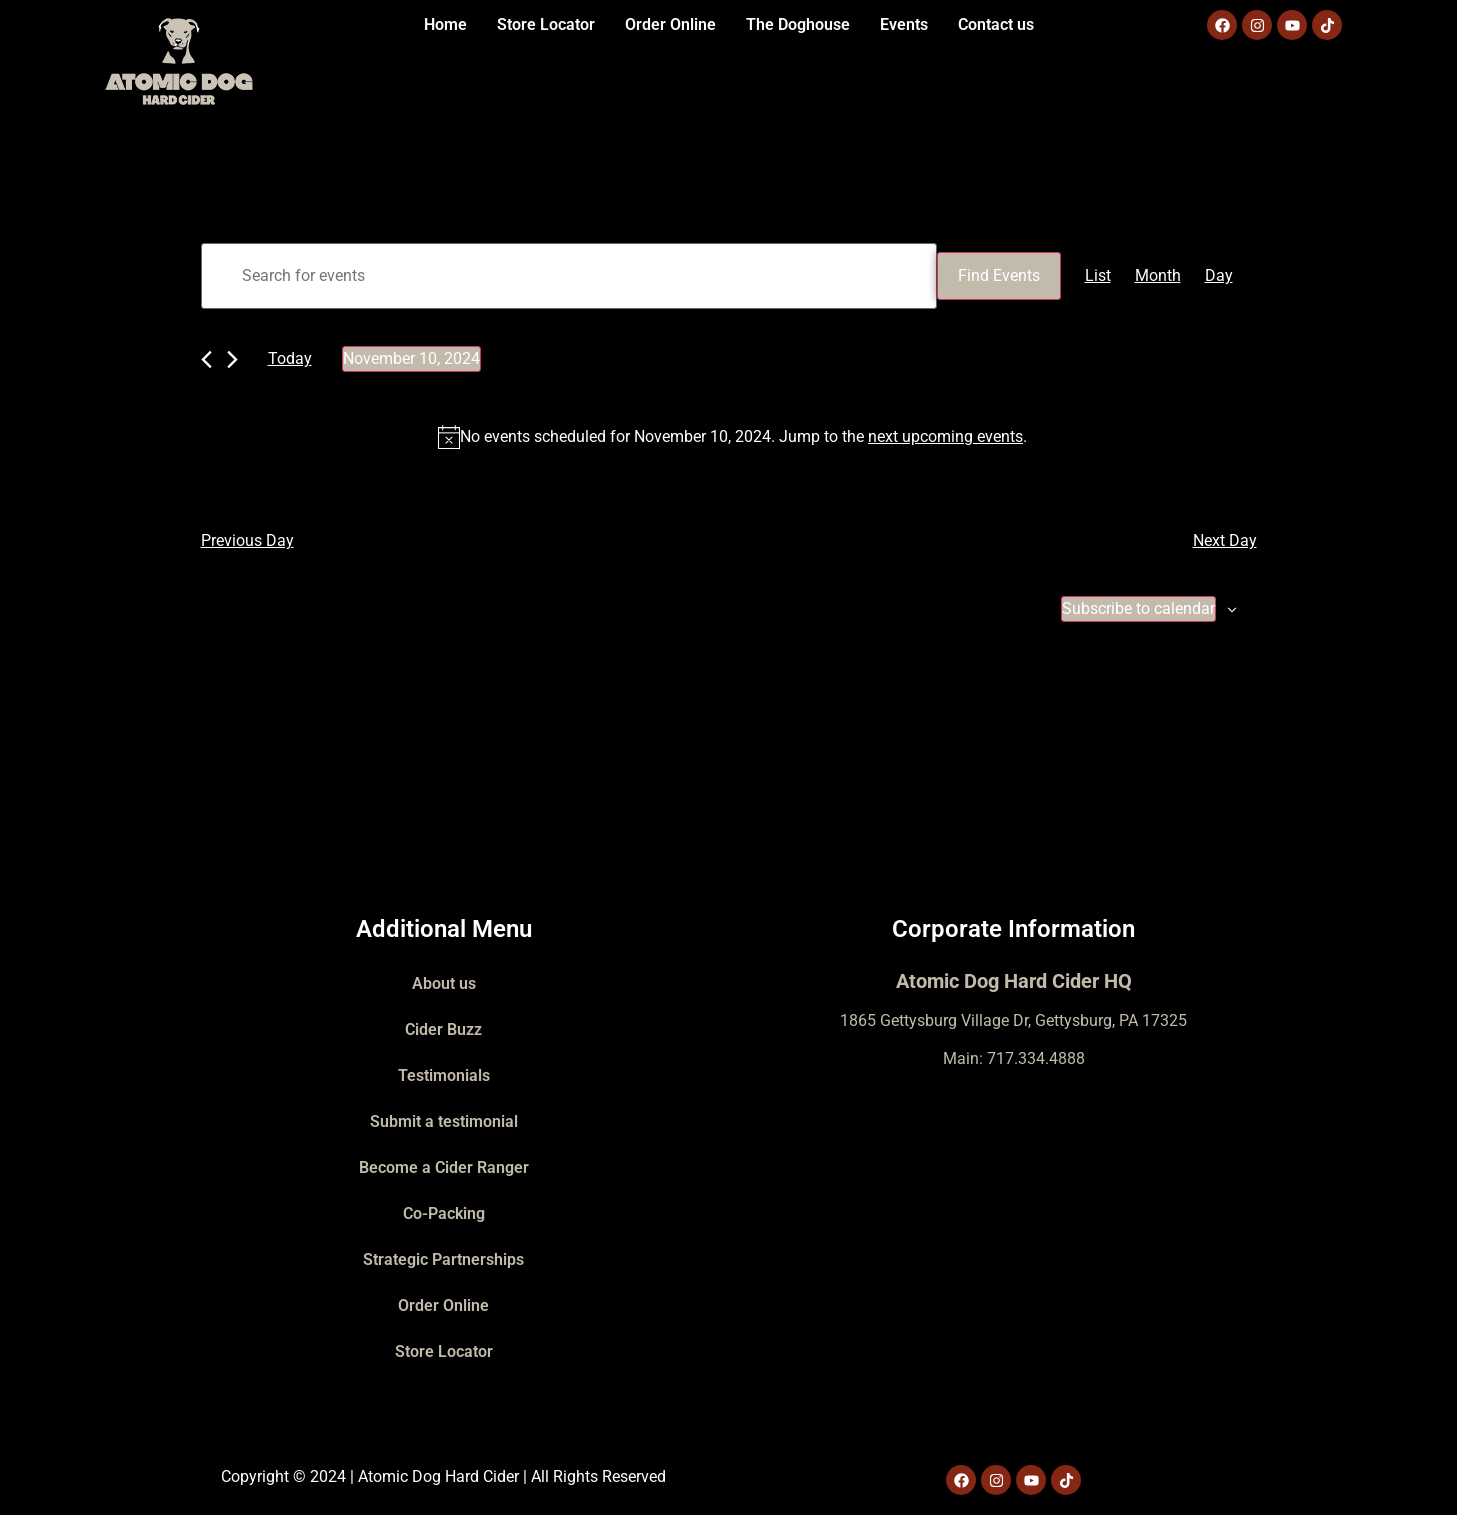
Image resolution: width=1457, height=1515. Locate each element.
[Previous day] (206, 359)
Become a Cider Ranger (444, 1167)
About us (444, 983)
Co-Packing (444, 1213)
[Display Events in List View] (1098, 276)
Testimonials (444, 1075)
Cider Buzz (443, 1029)
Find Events (999, 275)
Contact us (996, 24)
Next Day (1225, 540)
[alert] (733, 437)
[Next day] (232, 359)
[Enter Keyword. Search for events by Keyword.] (569, 276)
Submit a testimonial (444, 1121)
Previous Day (247, 540)
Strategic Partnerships (443, 1259)
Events (904, 24)
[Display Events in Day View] (1219, 276)
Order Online (670, 24)
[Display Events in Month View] (1158, 276)
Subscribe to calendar (1138, 608)
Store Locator (546, 24)
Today (290, 358)
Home (445, 24)
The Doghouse (798, 24)
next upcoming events (945, 436)
